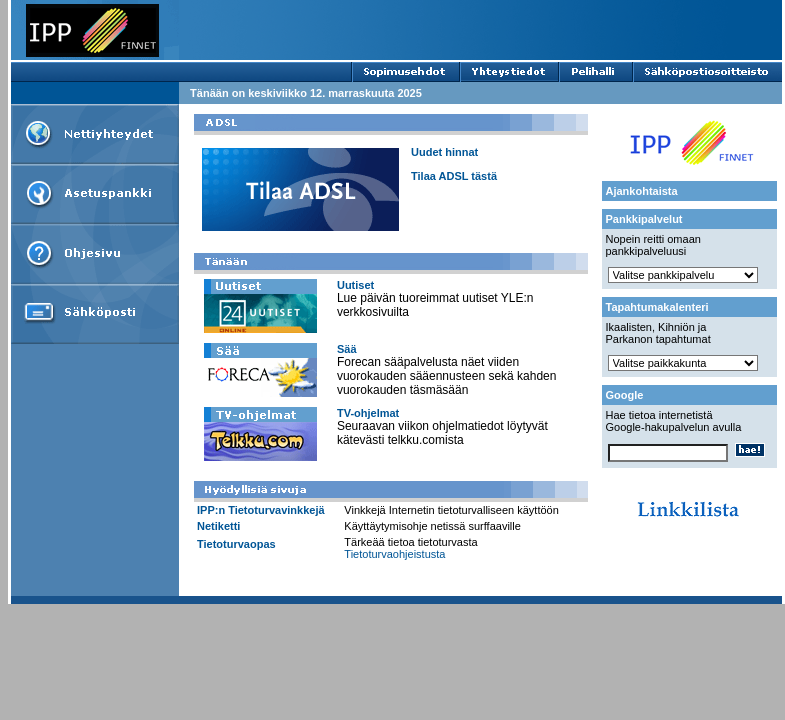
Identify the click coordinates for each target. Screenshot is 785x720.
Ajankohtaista (642, 191)
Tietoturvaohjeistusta (394, 554)
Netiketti (218, 526)
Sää (347, 349)
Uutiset (355, 285)
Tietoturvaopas (236, 544)
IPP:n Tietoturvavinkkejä (261, 510)
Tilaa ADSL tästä (454, 176)
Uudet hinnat (444, 152)
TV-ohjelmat (368, 413)
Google (625, 395)
